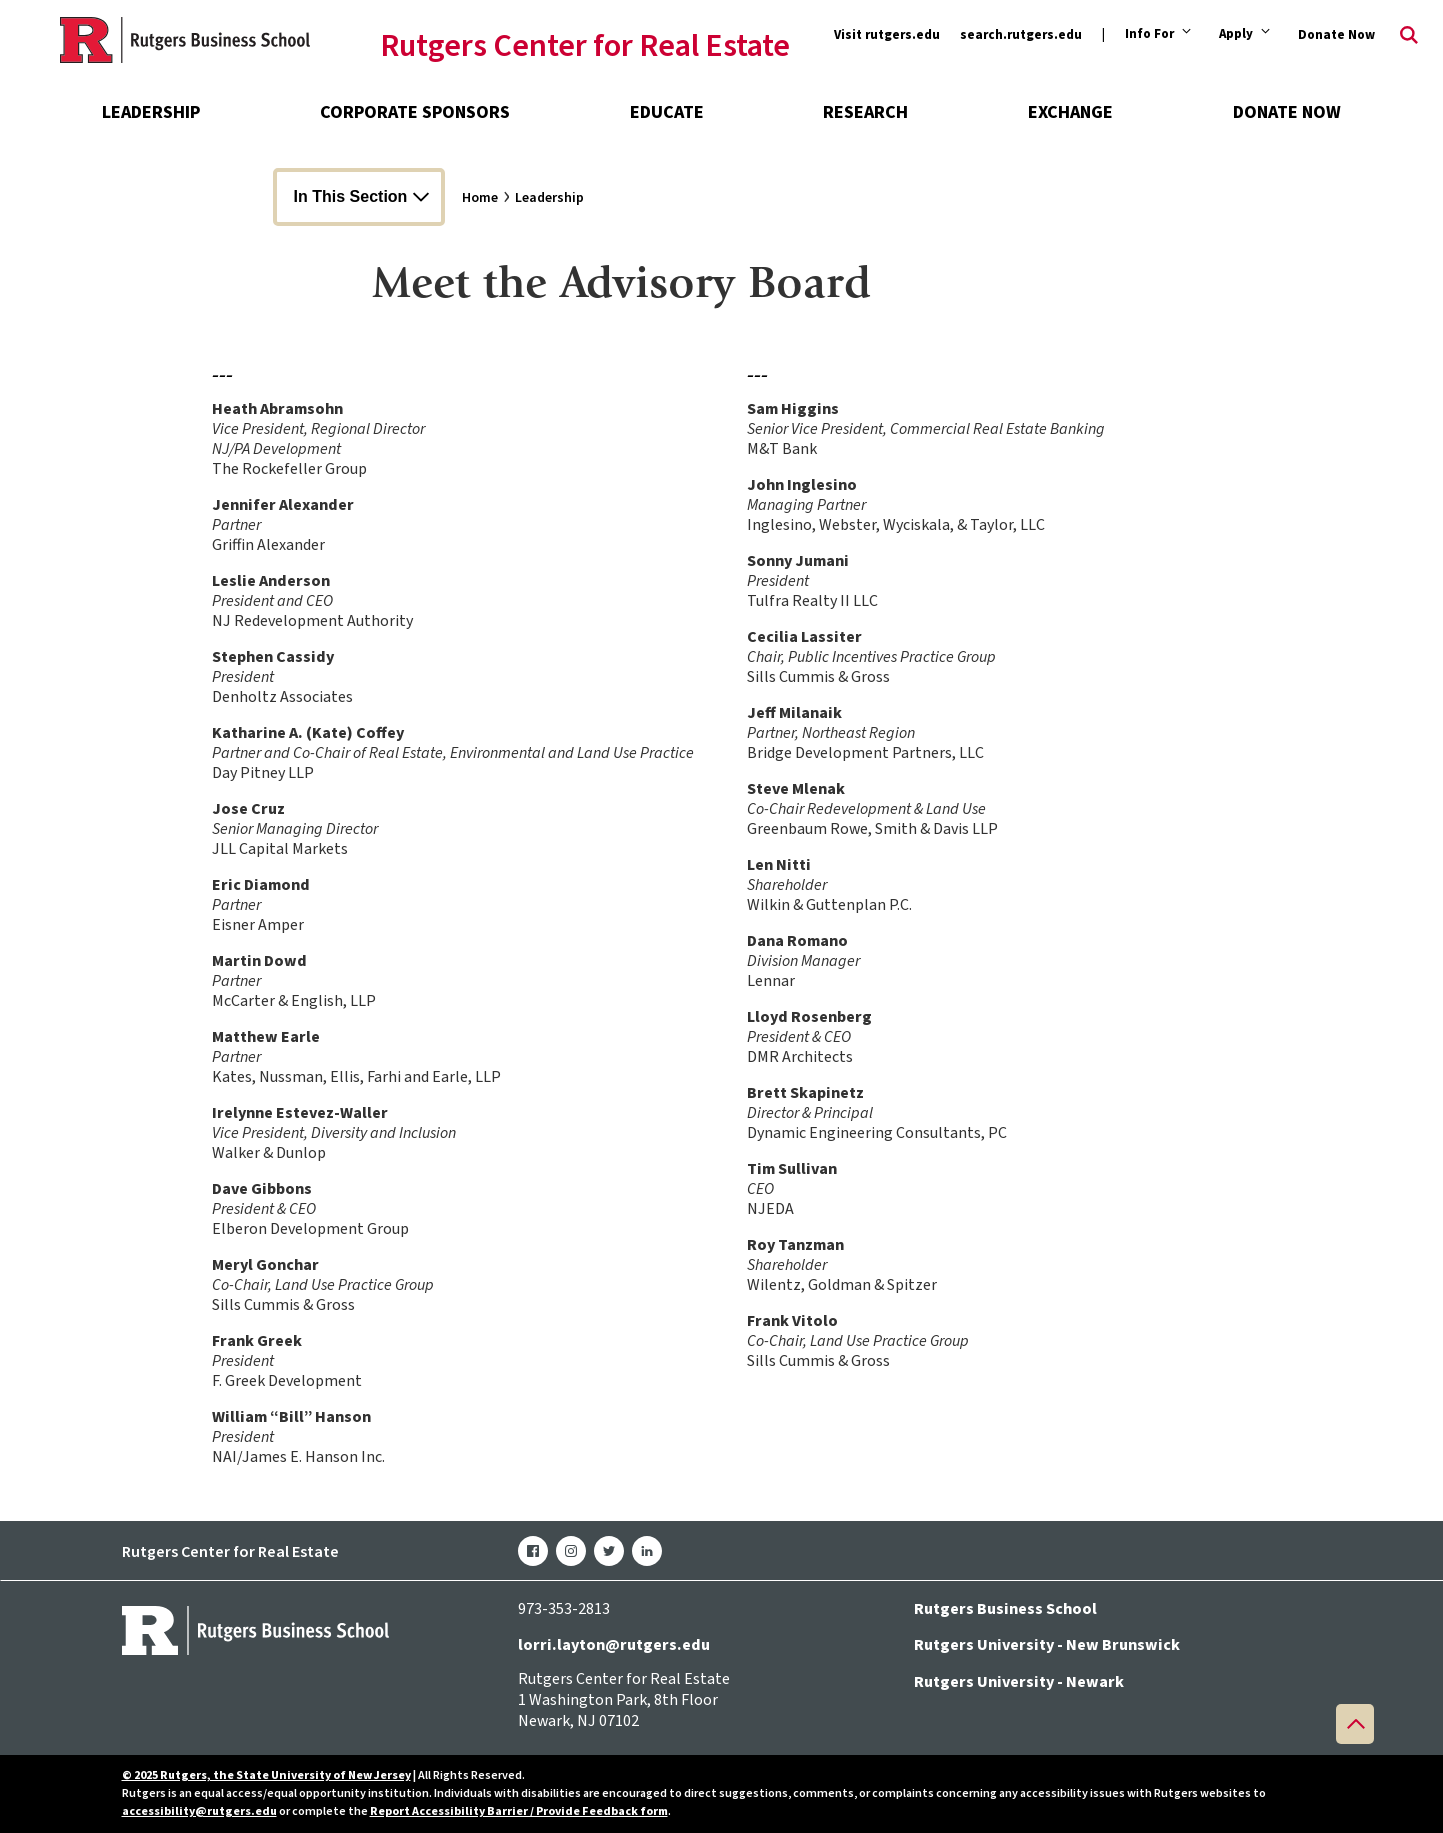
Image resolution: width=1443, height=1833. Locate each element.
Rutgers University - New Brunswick (1047, 1645)
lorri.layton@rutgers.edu (614, 1645)
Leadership (151, 112)
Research (865, 112)
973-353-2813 (564, 1609)
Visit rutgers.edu (887, 35)
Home (480, 198)
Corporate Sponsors (415, 112)
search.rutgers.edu (1021, 35)
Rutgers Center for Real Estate (585, 46)
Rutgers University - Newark (1019, 1682)
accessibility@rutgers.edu (199, 1811)
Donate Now (1336, 35)
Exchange (1070, 112)
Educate (667, 112)
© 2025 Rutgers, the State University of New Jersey (266, 1775)
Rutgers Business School (1005, 1609)
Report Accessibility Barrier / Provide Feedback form (519, 1811)
